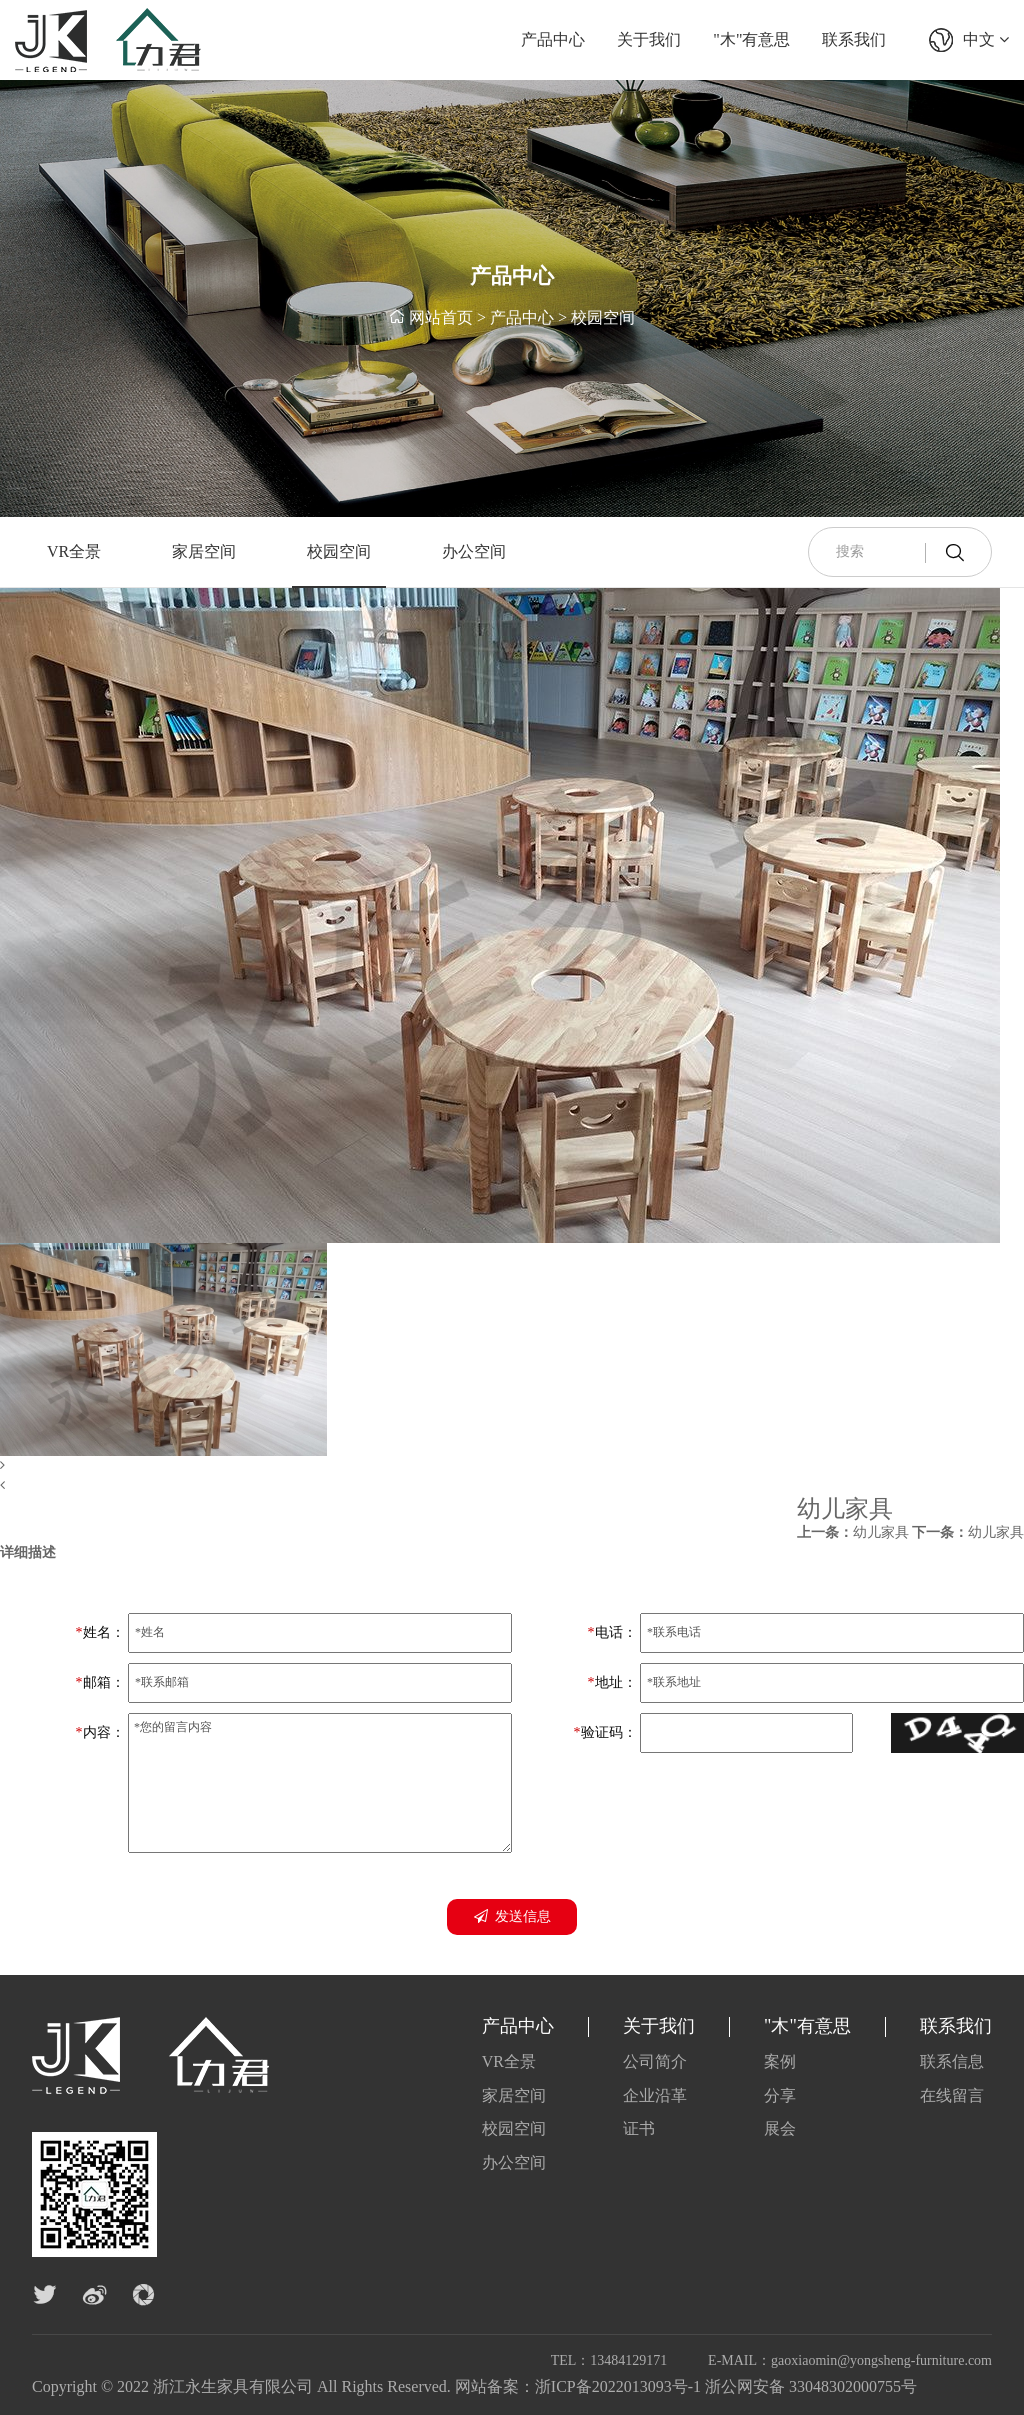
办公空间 (474, 551)
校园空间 (603, 319)
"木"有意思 (751, 39)
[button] (500, 1466)
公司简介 (655, 2061)
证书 (639, 2128)
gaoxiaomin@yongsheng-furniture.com (881, 2360)
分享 (780, 2095)
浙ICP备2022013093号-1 (618, 2386)
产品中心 (553, 39)
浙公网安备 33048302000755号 (811, 2386)
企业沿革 (655, 2095)
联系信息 (952, 2061)
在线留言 (952, 2095)
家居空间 (204, 551)
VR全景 (74, 551)
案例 (780, 2061)
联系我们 (854, 39)
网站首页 (441, 319)
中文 (986, 39)
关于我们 (649, 39)
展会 (780, 2128)
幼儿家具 (853, 1532)
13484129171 (628, 2360)
